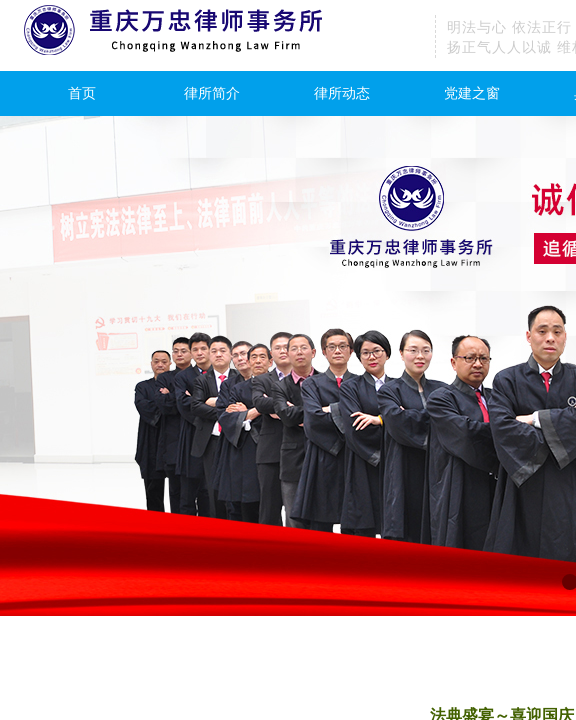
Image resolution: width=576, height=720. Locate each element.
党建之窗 (472, 93)
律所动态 (342, 93)
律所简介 (212, 93)
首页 (82, 93)
